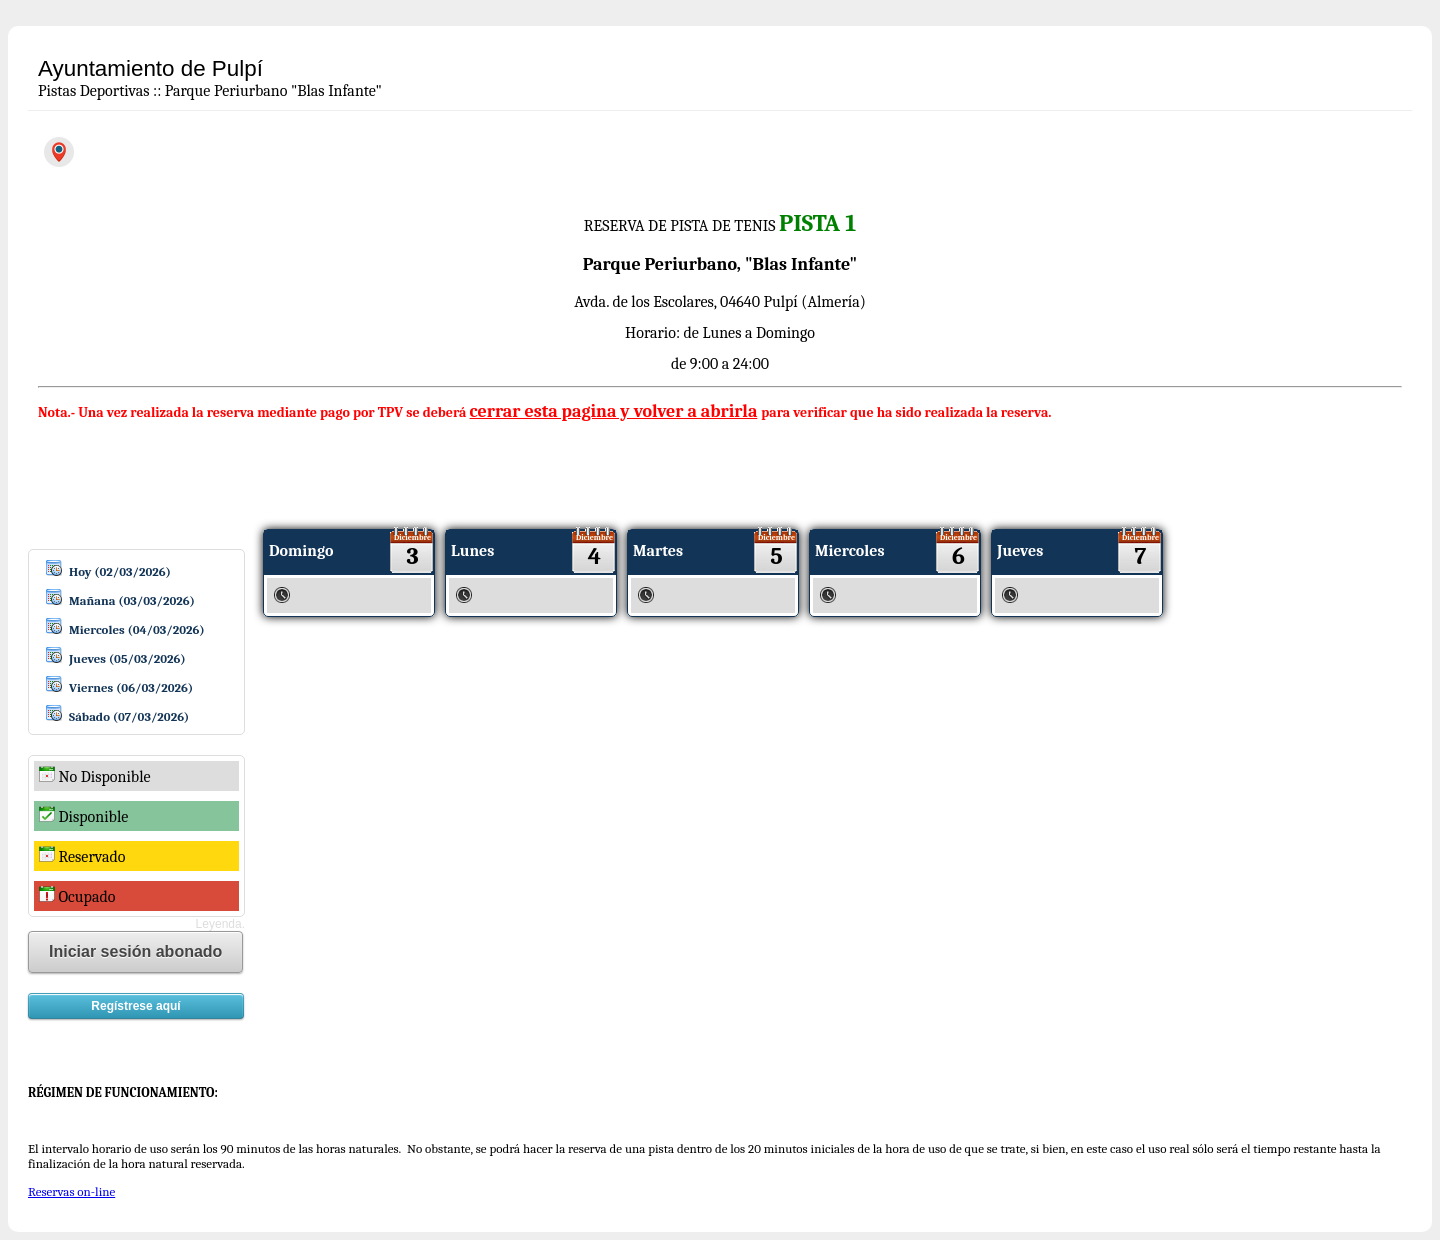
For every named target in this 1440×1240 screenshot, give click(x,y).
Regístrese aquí (135, 1006)
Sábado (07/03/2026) (129, 716)
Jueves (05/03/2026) (127, 658)
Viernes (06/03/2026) (131, 687)
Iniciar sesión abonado (135, 951)
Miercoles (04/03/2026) (137, 629)
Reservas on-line (71, 1191)
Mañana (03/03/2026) (132, 600)
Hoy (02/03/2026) (120, 571)
